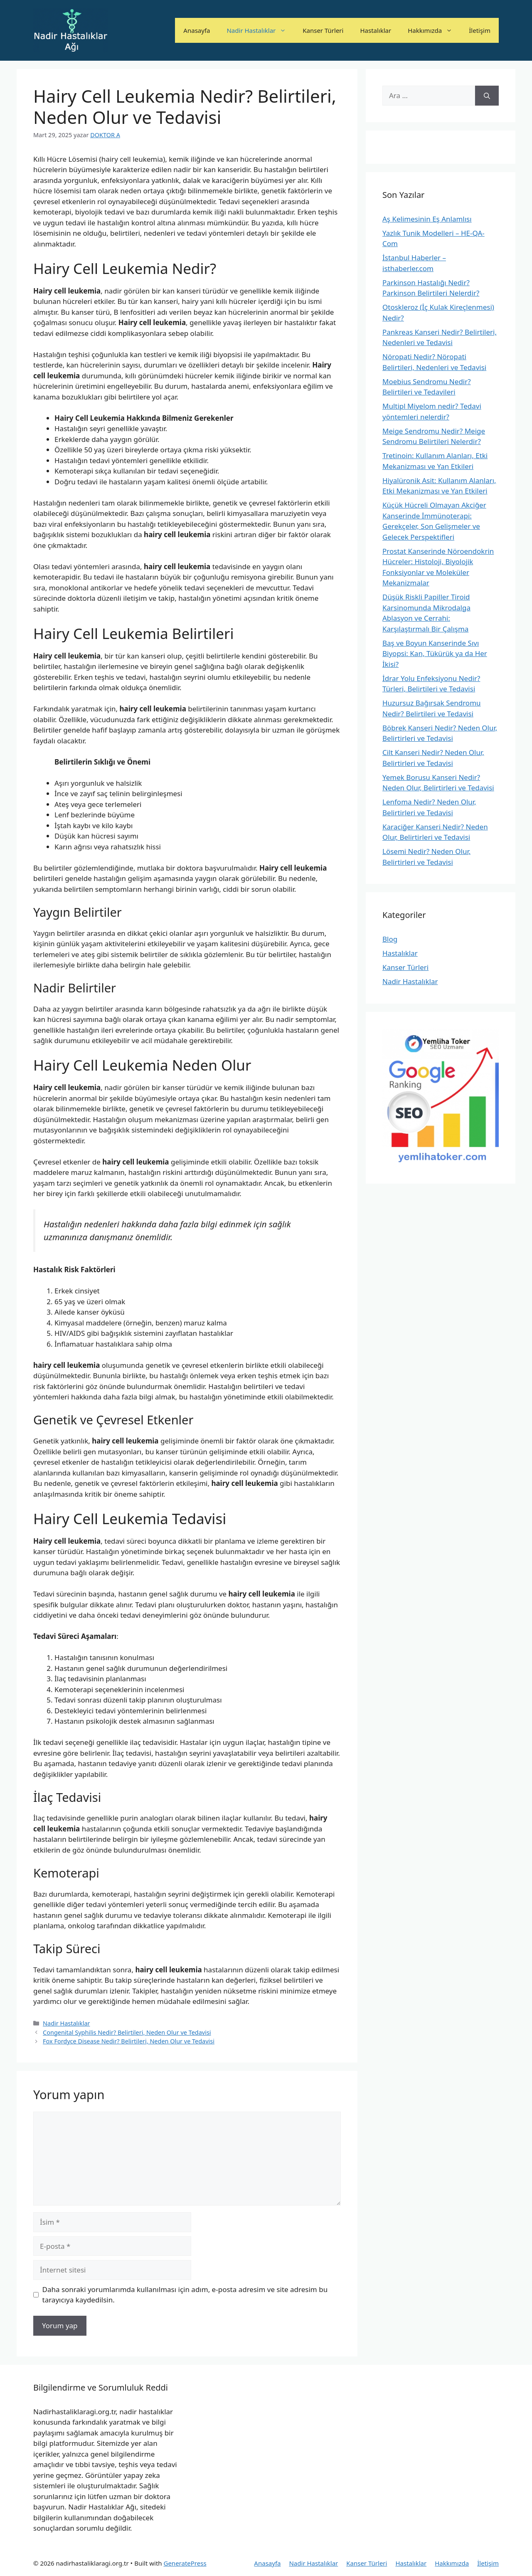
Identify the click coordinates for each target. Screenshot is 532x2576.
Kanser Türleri (323, 30)
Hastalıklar (375, 30)
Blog (389, 939)
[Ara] (487, 96)
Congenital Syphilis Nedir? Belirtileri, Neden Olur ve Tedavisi (127, 2032)
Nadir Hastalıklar (260, 30)
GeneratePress (184, 2563)
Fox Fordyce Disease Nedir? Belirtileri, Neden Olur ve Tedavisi (128, 2041)
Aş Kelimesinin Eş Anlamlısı (427, 219)
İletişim (479, 30)
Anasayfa (196, 30)
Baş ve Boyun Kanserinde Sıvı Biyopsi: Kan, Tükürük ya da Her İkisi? (434, 653)
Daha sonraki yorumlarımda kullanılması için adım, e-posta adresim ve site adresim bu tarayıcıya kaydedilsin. (185, 2295)
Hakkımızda (434, 30)
